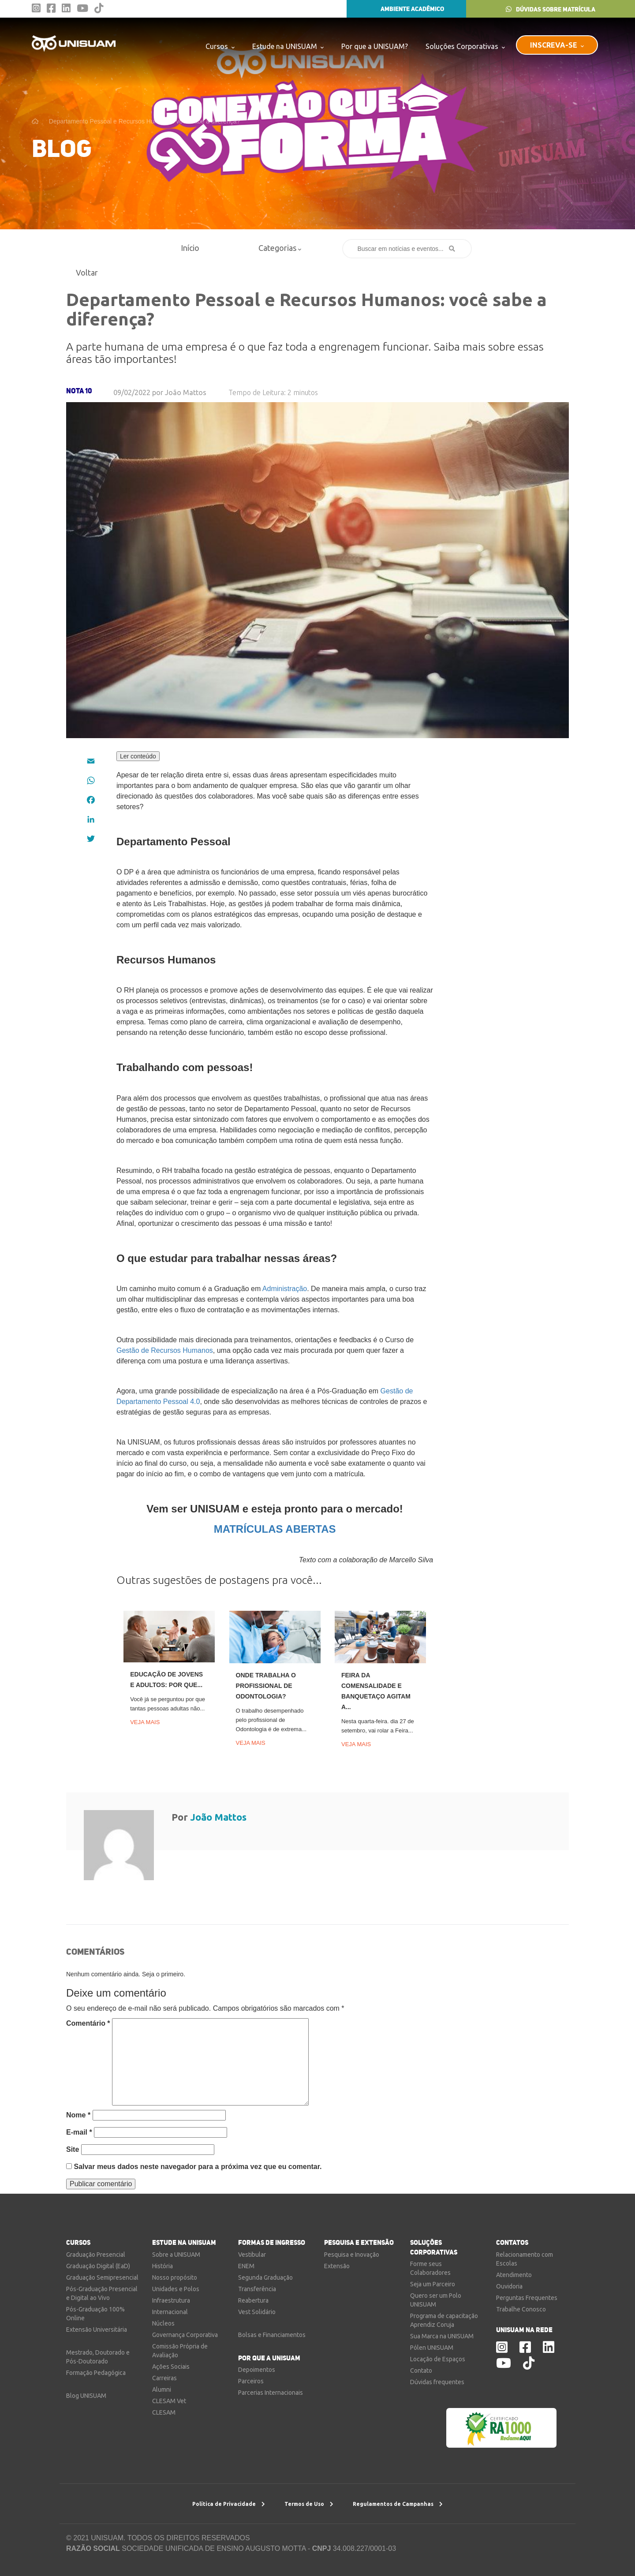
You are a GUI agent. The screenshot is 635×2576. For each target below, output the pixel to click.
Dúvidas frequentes (437, 2382)
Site (72, 2149)
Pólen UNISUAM (431, 2347)
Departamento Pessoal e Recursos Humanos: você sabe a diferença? (144, 121)
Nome (78, 2115)
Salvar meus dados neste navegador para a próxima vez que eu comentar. (197, 2166)
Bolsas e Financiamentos (272, 2334)
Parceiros (251, 2381)
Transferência (257, 2288)
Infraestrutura (171, 2300)
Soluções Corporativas (465, 46)
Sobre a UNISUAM (176, 2254)
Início (190, 247)
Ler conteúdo (138, 756)
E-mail (79, 2132)
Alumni (161, 2389)
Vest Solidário (257, 2311)
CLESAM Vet (169, 2400)
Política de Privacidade (228, 2504)
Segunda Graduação (265, 2277)
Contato (421, 2370)
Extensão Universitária (96, 2329)
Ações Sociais (171, 2366)
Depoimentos (256, 2369)
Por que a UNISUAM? (374, 46)
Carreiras (164, 2378)
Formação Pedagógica (96, 2372)
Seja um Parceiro (432, 2284)
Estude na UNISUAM (288, 46)
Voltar (83, 272)
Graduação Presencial (95, 2254)
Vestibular (252, 2254)
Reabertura (253, 2300)
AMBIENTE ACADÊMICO (406, 9)
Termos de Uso (308, 2504)
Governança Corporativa (185, 2334)
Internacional (170, 2311)
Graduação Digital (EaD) (98, 2266)
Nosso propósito (174, 2277)
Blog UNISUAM (86, 2395)
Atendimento (514, 2274)
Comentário (88, 2023)
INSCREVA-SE (557, 45)
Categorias (279, 247)
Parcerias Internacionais (270, 2392)
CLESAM (164, 2412)
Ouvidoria (509, 2286)
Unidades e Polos (175, 2288)
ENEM (246, 2266)
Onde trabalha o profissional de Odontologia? (266, 1686)
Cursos (220, 46)
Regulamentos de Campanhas (398, 2504)
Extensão (337, 2266)
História (162, 2266)
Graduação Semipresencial (102, 2277)
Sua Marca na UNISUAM (442, 2336)
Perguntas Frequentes (526, 2297)
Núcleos (163, 2323)
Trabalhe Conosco (521, 2309)
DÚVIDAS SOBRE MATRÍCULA (550, 9)
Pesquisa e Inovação (351, 2254)
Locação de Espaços (437, 2359)
